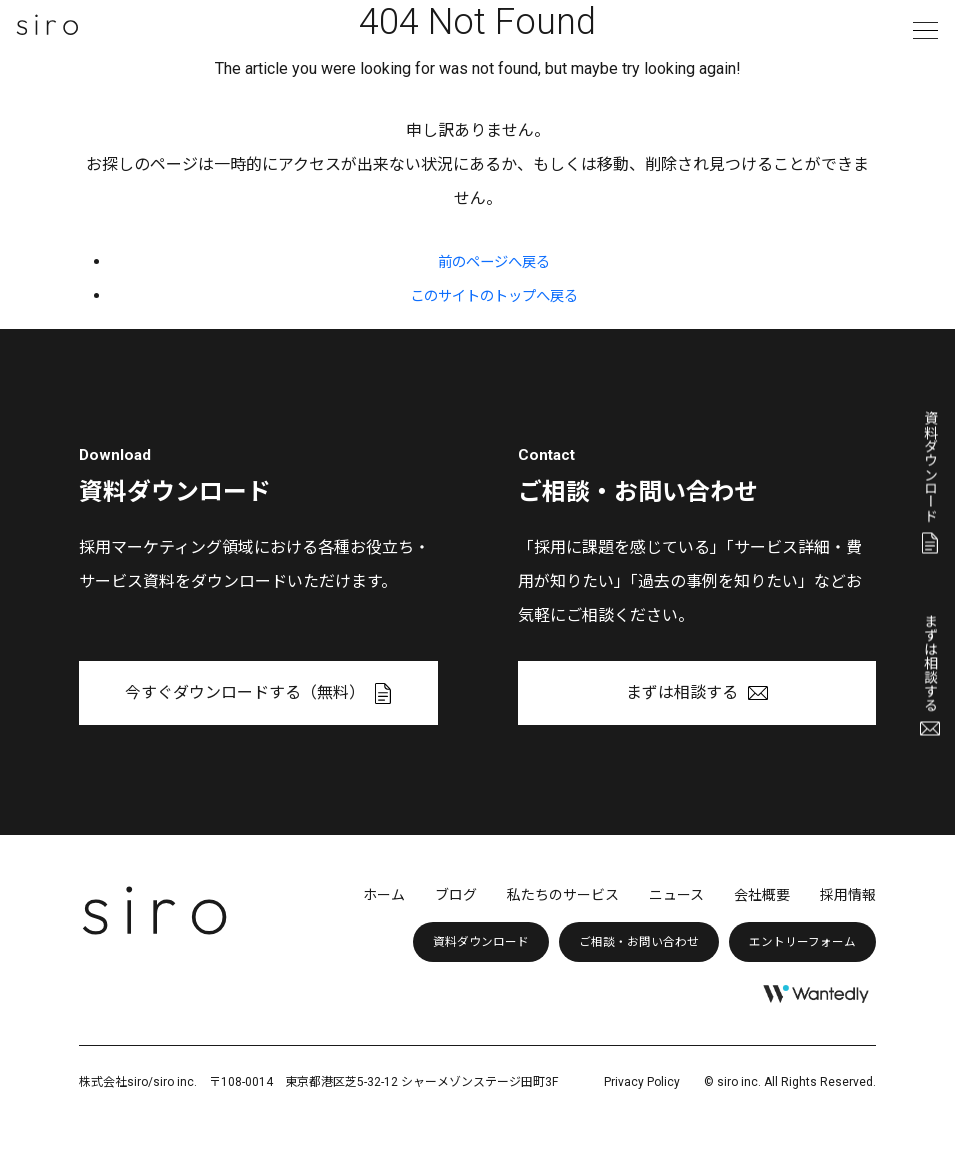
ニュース (676, 895)
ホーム (384, 895)
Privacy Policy (642, 1081)
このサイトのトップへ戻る (494, 295)
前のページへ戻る (494, 261)
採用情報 (848, 895)
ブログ (456, 895)
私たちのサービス (563, 895)
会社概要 (762, 895)
